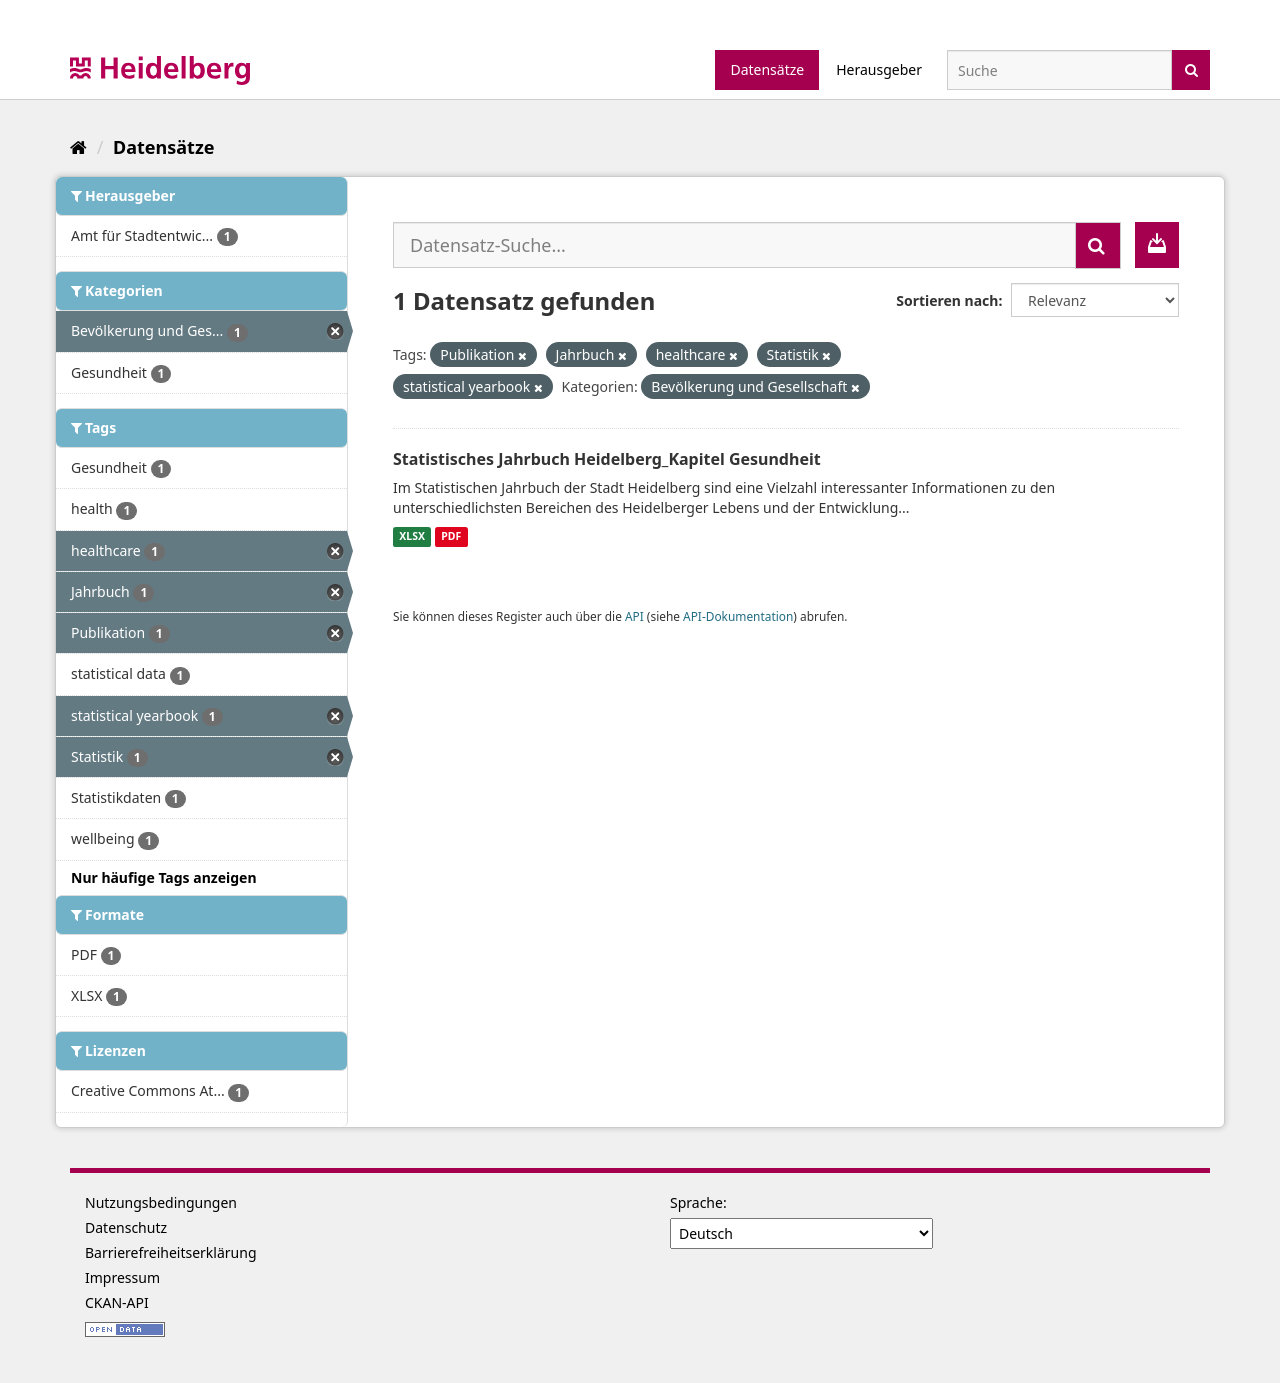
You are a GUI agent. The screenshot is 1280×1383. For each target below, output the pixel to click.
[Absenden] (1191, 68)
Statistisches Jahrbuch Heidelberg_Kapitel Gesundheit (607, 459)
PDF (451, 537)
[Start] (78, 147)
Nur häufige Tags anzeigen (164, 877)
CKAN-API (117, 1302)
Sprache (696, 1202)
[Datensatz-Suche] (1059, 70)
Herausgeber (879, 69)
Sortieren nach (947, 300)
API (634, 616)
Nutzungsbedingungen (161, 1202)
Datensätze (767, 69)
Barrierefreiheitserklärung (171, 1252)
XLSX (412, 537)
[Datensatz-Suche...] (734, 245)
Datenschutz (126, 1227)
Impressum (122, 1277)
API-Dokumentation (738, 616)
